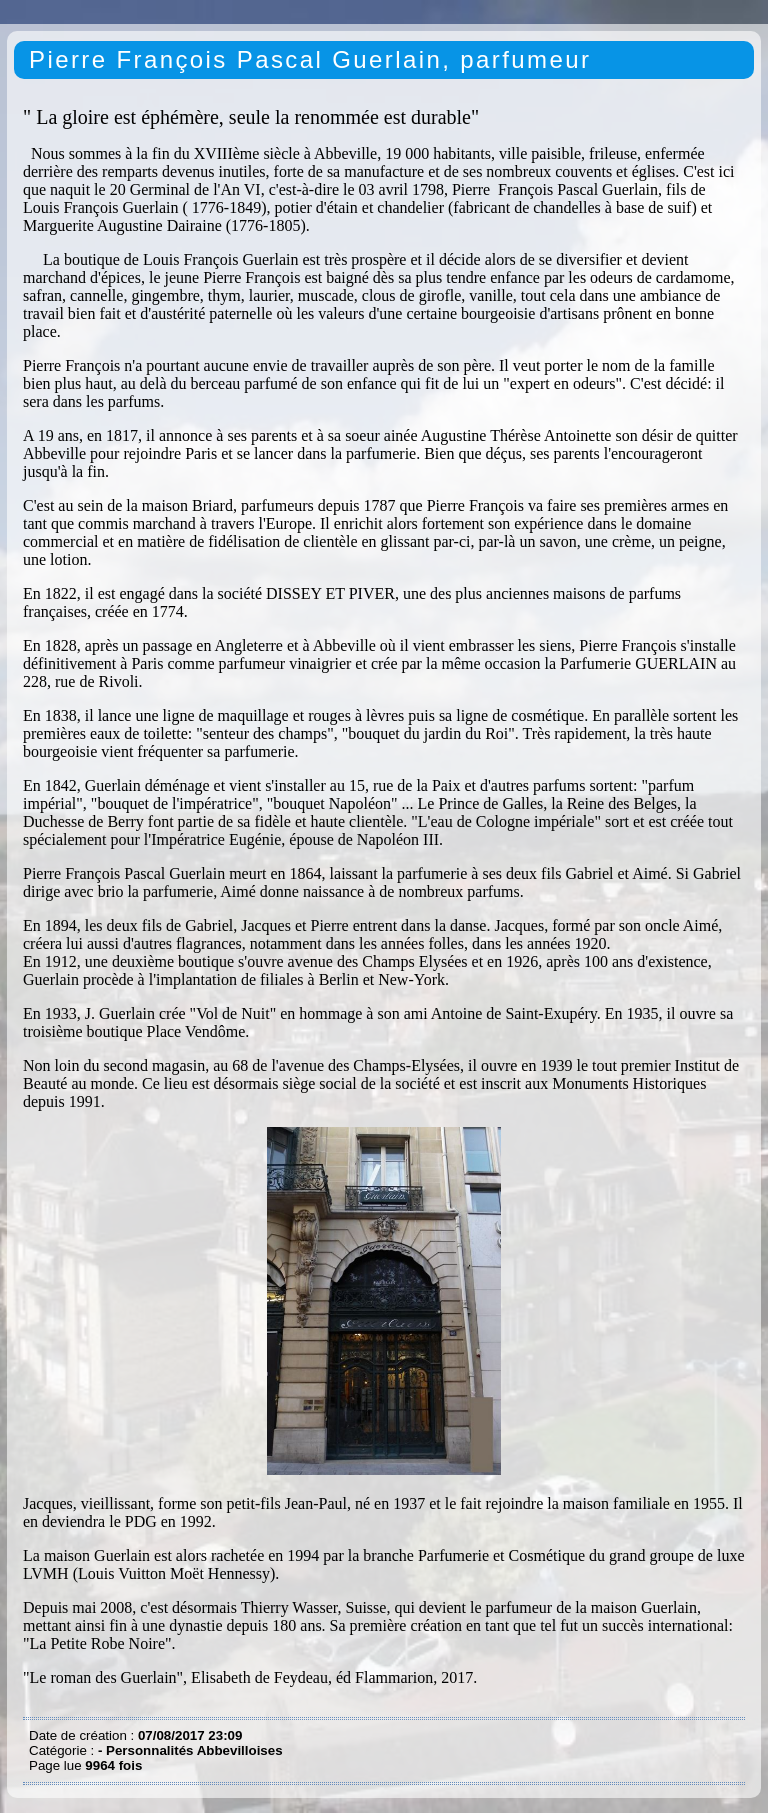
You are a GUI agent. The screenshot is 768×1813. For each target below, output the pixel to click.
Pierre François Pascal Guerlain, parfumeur (310, 59)
